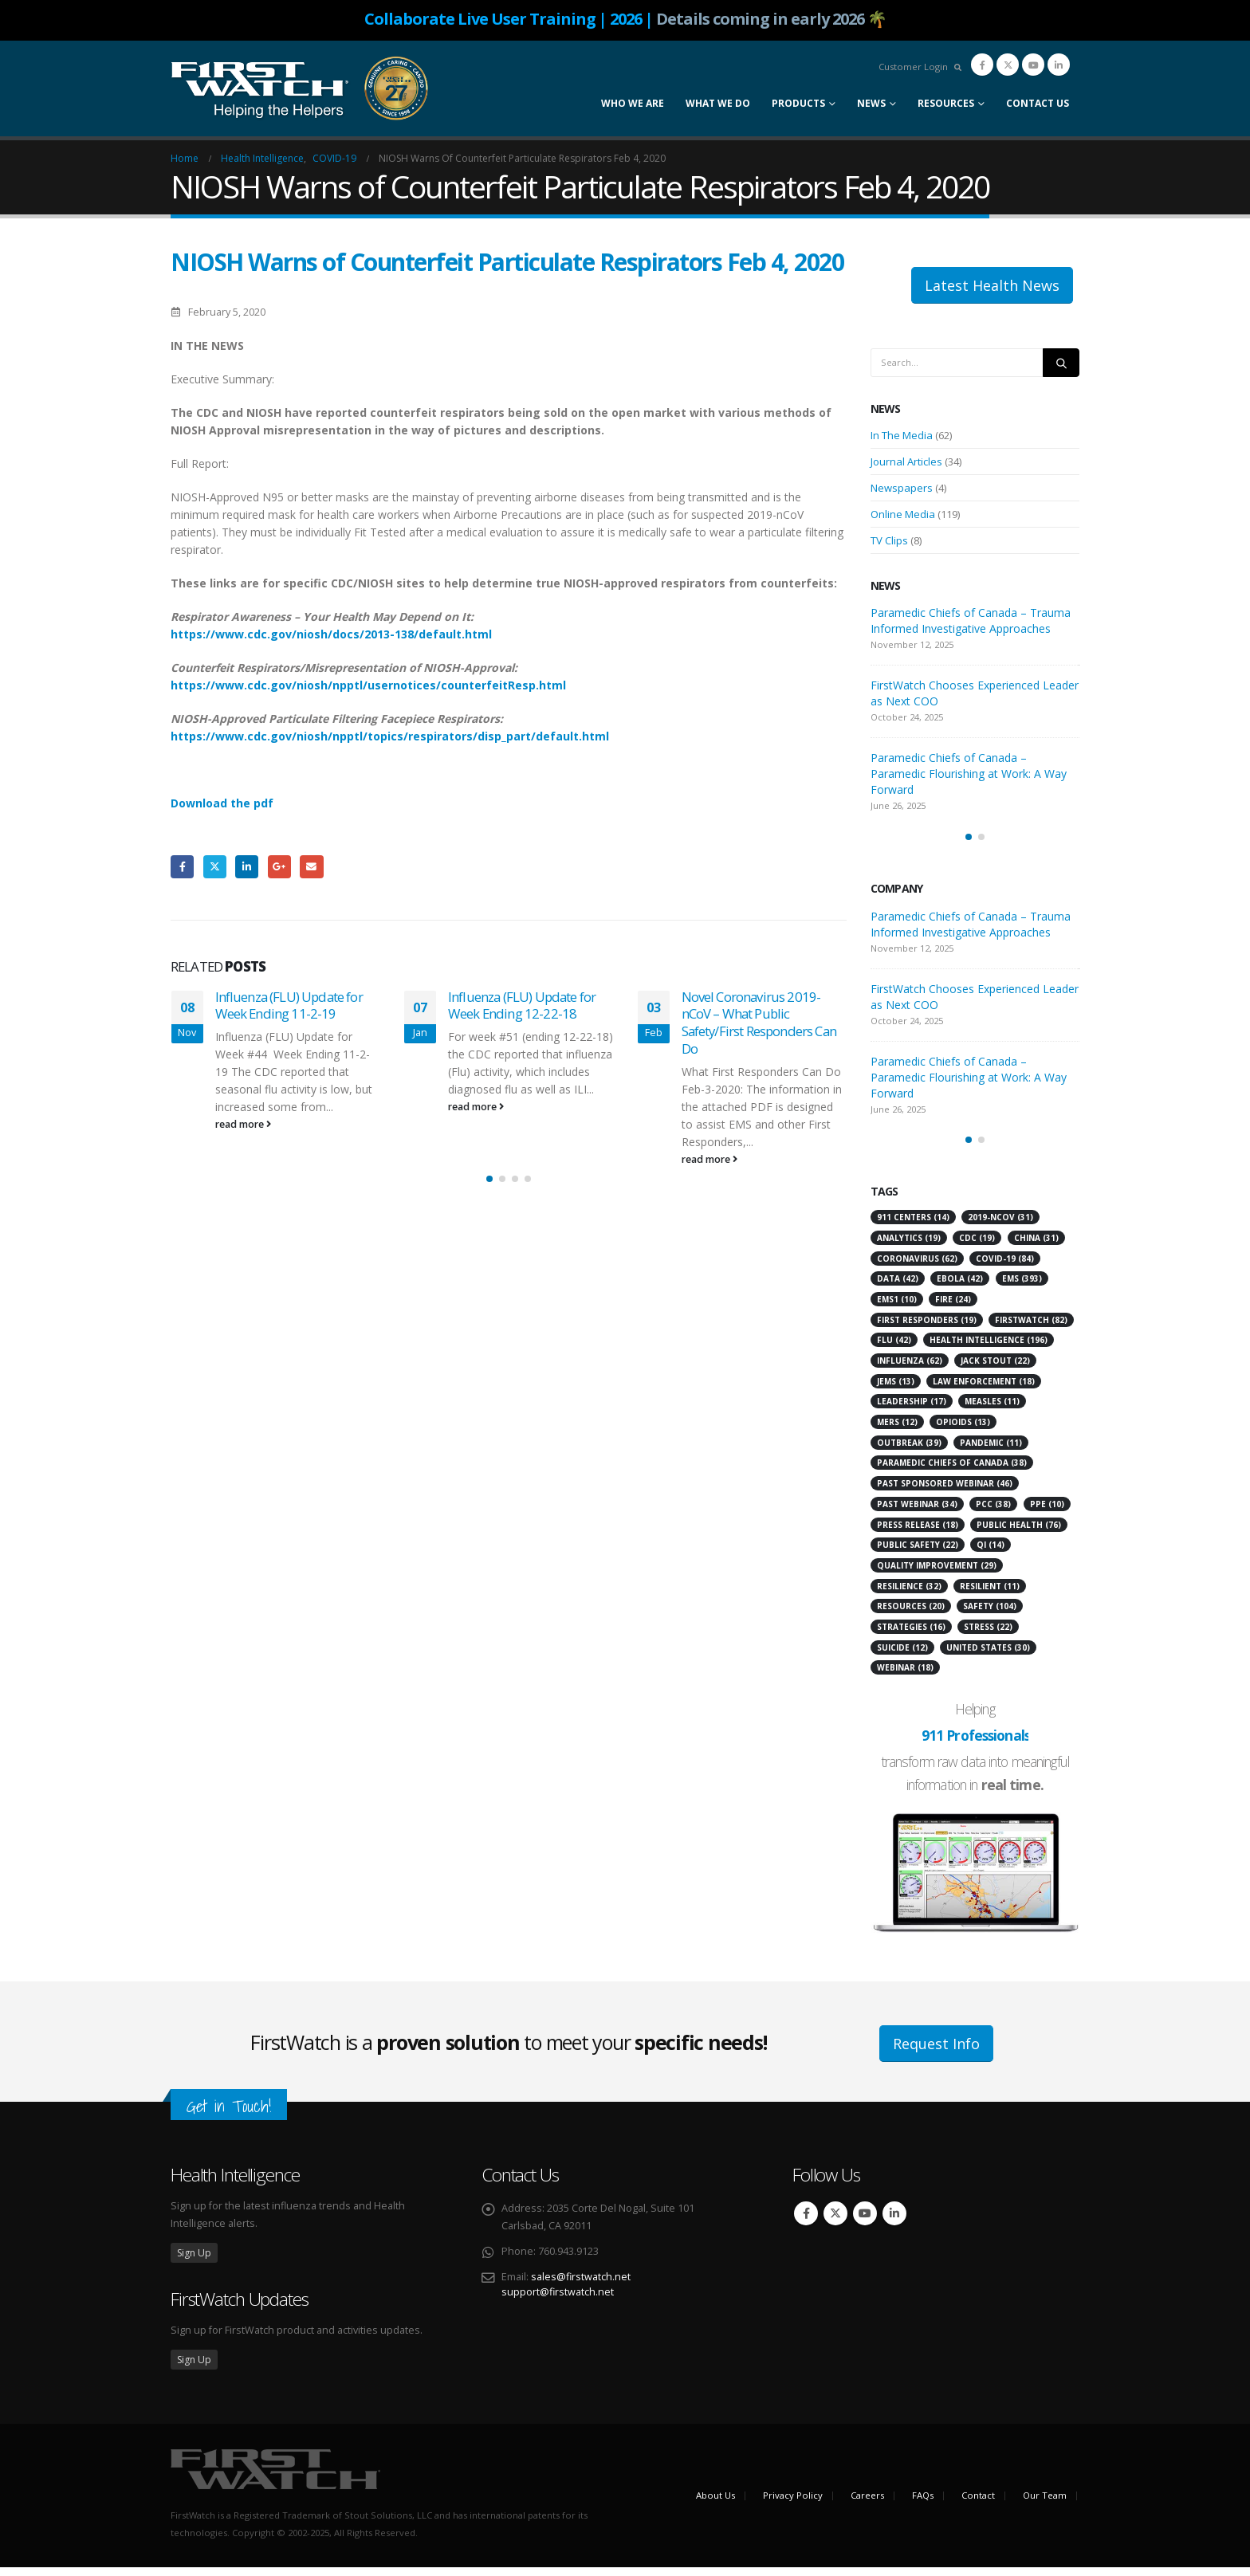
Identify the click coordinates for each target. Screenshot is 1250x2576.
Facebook (182, 866)
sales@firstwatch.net (581, 2285)
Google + (279, 866)
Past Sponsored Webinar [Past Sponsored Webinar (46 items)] (944, 1492)
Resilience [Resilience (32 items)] (909, 1594)
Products (798, 103)
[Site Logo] (300, 88)
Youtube (865, 2222)
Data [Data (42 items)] (897, 1287)
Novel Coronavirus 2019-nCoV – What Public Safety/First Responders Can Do (759, 1023)
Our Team (1045, 2504)
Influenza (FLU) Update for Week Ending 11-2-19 (289, 1005)
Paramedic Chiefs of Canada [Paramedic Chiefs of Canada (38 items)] (952, 1471)
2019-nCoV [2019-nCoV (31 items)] (1000, 1225)
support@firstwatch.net (557, 2300)
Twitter (214, 866)
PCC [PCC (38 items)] (993, 1512)
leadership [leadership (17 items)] (911, 1410)
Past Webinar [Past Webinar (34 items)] (917, 1512)
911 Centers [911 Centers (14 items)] (913, 1225)
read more (243, 1124)
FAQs (923, 2504)
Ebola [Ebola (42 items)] (960, 1287)
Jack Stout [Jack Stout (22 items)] (995, 1369)
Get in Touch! (229, 2115)
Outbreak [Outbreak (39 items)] (909, 1451)
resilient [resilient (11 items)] (990, 1594)
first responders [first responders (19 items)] (927, 1328)
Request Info (936, 2052)
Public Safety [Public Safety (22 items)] (917, 1553)
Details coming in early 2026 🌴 (771, 18)
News (871, 103)
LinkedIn (246, 866)
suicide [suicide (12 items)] (902, 1656)
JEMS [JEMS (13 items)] (895, 1390)
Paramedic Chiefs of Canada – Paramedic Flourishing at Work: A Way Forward (969, 773)
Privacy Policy (793, 2504)
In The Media (902, 435)
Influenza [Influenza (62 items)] (909, 1369)
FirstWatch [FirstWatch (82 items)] (1031, 1328)
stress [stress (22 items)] (988, 1635)
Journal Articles (906, 461)
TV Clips (889, 540)
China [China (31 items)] (1036, 1246)
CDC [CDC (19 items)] (977, 1246)
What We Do (718, 103)
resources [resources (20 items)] (911, 1614)
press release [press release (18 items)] (917, 1532)
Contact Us (1037, 103)
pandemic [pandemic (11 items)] (991, 1451)
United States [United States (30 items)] (988, 1656)
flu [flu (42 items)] (894, 1348)
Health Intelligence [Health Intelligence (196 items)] (989, 1348)
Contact (978, 2504)
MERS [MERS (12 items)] (897, 1430)
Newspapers (902, 488)
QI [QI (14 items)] (990, 1553)
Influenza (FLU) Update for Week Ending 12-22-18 (522, 1005)
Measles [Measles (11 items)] (992, 1410)
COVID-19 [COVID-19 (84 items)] (1005, 1267)
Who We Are (632, 103)
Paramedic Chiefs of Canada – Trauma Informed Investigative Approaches (971, 620)
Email (311, 866)
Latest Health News (992, 285)
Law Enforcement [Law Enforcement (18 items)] (984, 1390)
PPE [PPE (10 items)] (1047, 1512)
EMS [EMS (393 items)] (1022, 1287)
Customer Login (913, 67)
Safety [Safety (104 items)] (989, 1614)
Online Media (903, 514)
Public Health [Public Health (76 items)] (1019, 1532)
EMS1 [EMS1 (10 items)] (897, 1308)
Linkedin (894, 2222)
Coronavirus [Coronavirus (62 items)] (917, 1267)
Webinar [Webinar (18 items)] (905, 1676)
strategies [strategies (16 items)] (911, 1635)
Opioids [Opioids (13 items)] (963, 1430)
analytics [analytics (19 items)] (909, 1246)
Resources (946, 103)
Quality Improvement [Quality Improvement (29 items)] (936, 1574)
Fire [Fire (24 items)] (953, 1308)
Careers (867, 2504)
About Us (715, 2504)
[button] (489, 1191)
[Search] (1061, 362)
